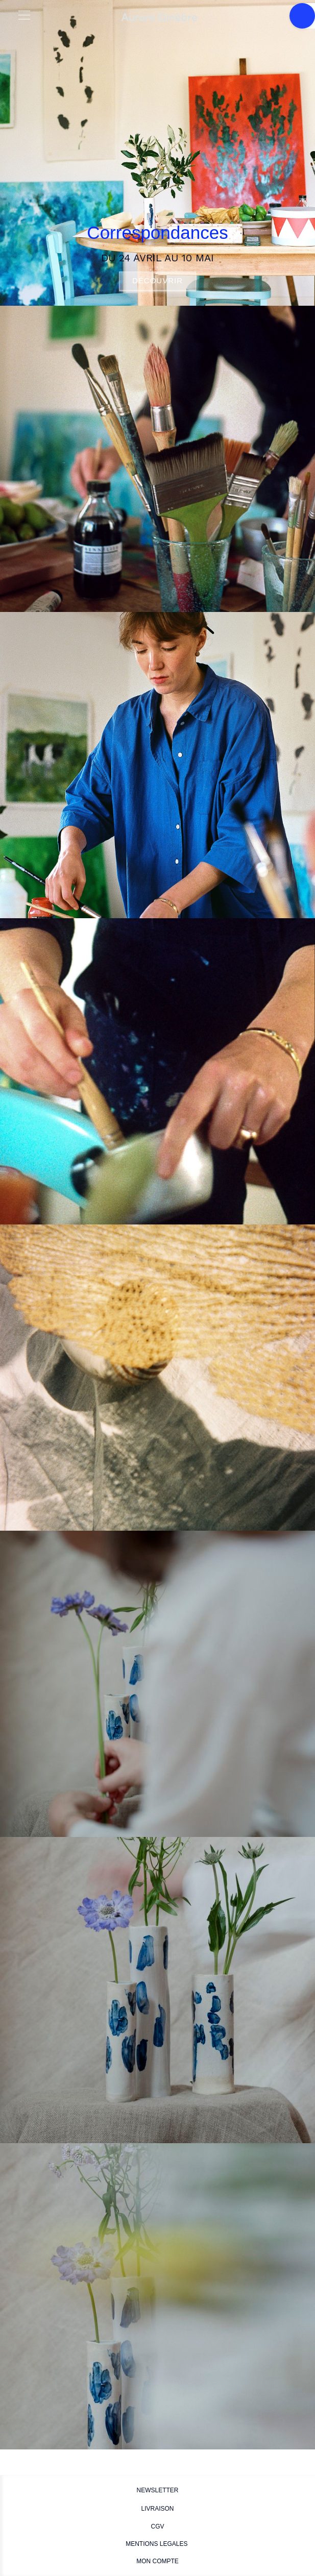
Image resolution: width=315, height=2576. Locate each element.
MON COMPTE (157, 2561)
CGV (157, 2526)
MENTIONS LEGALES (157, 2543)
